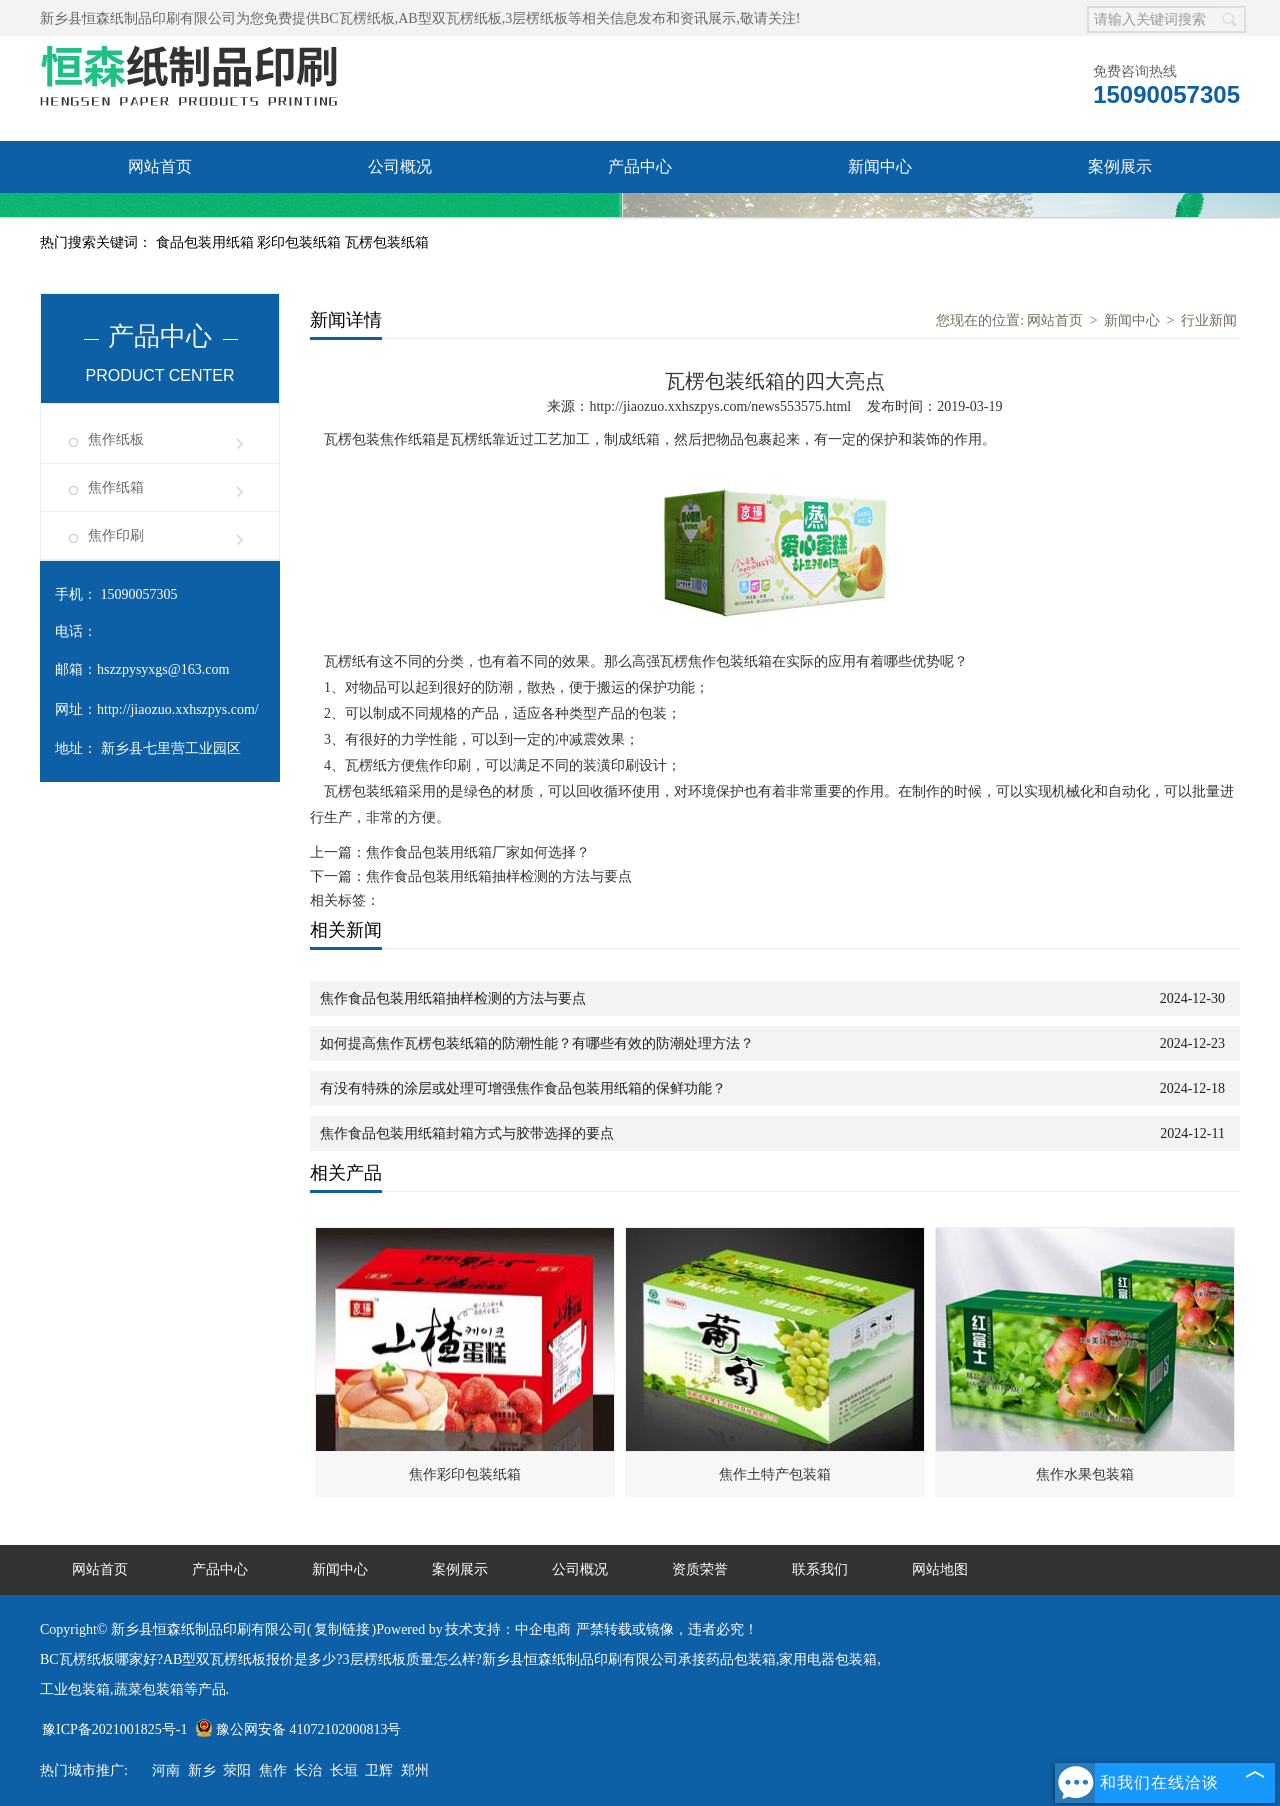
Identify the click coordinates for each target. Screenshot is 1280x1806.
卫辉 (379, 1770)
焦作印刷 (116, 535)
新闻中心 (880, 166)
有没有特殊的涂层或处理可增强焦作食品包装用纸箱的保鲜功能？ (523, 1088)
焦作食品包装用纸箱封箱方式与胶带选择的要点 (467, 1133)
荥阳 (237, 1770)
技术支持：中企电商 (508, 1629)
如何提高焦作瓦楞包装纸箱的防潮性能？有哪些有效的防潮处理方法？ (537, 1043)
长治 (308, 1770)
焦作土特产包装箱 (775, 1474)
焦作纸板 (116, 439)
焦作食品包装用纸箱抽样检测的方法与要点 (499, 876)
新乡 (202, 1770)
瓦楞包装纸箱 (387, 242)
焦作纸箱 (116, 487)
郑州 (415, 1770)
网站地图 (940, 1569)
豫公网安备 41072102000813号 (298, 1729)
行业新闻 (1209, 320)
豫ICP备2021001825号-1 (114, 1729)
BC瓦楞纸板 (357, 18)
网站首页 (160, 166)
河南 (166, 1770)
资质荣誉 (160, 218)
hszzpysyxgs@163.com (163, 669)
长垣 (344, 1770)
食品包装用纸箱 (207, 242)
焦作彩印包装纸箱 (465, 1474)
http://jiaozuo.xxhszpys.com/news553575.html (720, 406)
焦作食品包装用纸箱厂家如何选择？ (478, 852)
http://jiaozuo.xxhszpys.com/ (178, 709)
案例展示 (1120, 166)
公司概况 (400, 166)
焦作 (273, 1770)
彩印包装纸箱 (301, 242)
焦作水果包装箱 (1085, 1474)
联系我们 (400, 218)
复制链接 (342, 1629)
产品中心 (640, 166)
